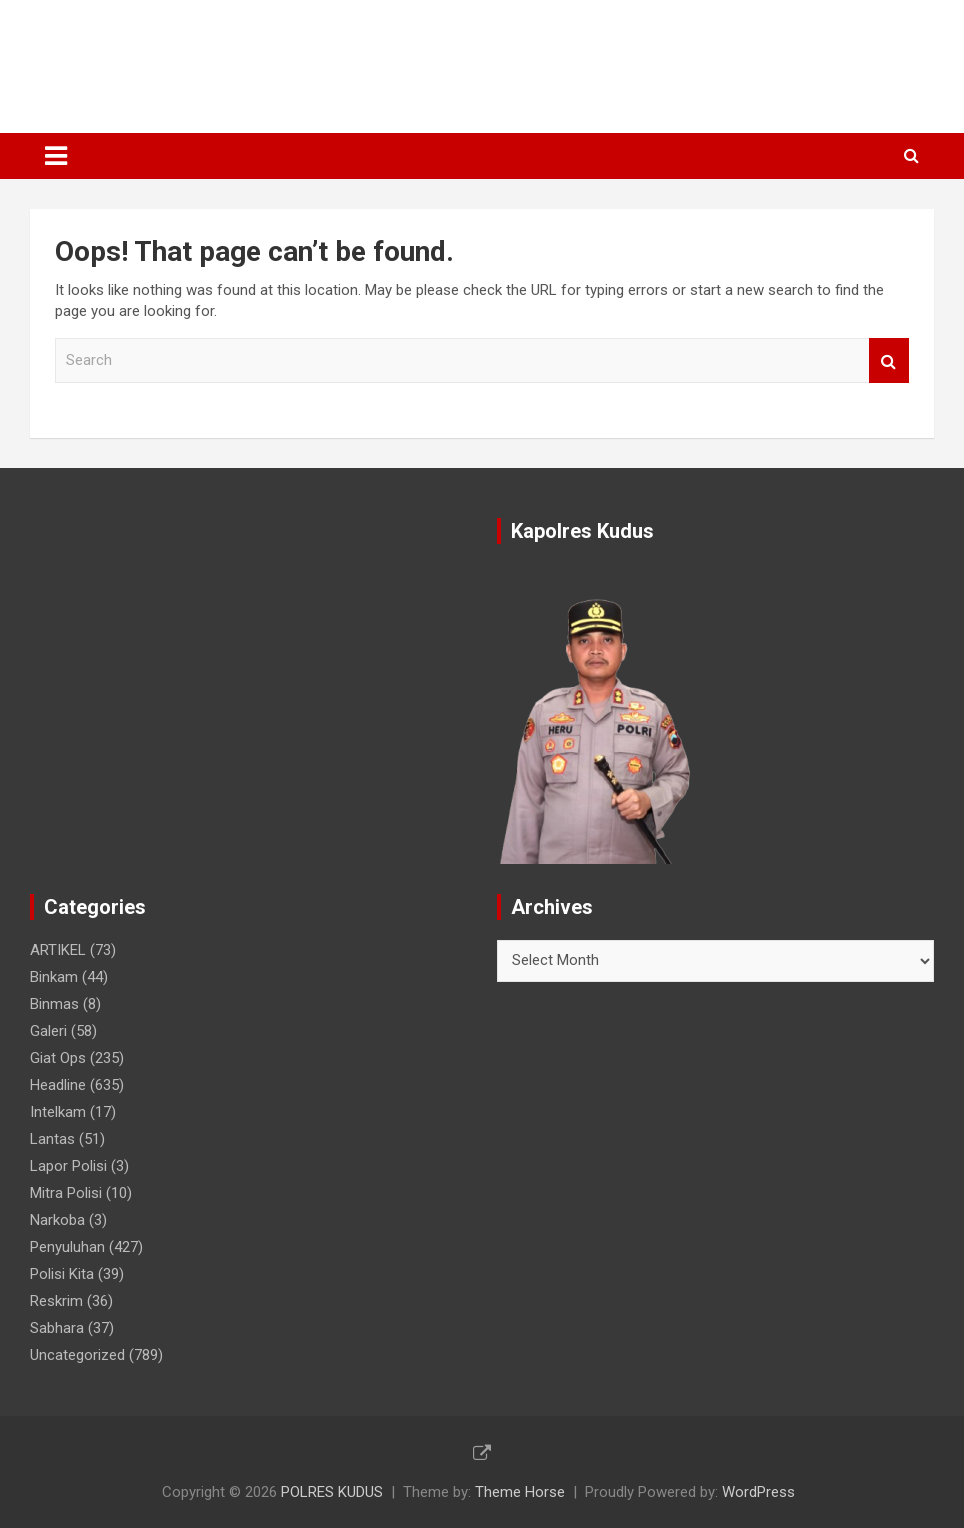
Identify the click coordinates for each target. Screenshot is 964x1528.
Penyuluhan (67, 1247)
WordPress (758, 1492)
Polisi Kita (62, 1274)
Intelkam (58, 1112)
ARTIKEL (58, 950)
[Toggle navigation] (56, 156)
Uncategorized (77, 1355)
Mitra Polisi (66, 1193)
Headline (58, 1085)
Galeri (48, 1031)
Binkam (54, 977)
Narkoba (57, 1220)
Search (889, 360)
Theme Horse (520, 1492)
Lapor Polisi (68, 1166)
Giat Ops (58, 1058)
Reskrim (56, 1301)
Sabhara (57, 1328)
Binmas (54, 1004)
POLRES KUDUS (173, 55)
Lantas (52, 1139)
